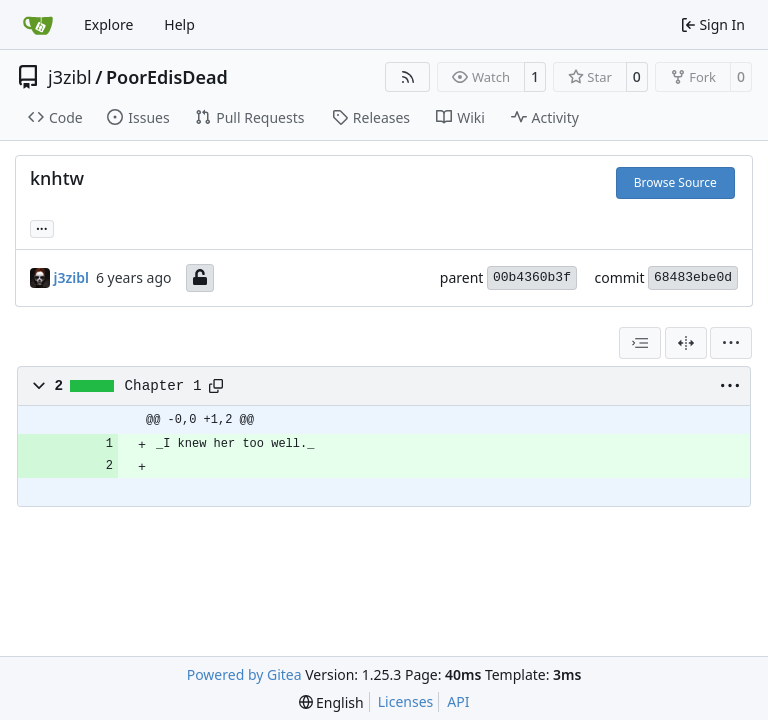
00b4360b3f (532, 277)
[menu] (731, 343)
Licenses (406, 701)
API (458, 701)
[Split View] (686, 343)
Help (179, 24)
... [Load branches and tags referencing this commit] (42, 227)
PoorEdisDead (167, 77)
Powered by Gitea (244, 674)
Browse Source (675, 182)
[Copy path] (216, 386)
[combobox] (640, 343)
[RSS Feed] (408, 77)
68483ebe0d (693, 277)
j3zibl (70, 77)
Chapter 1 (163, 386)
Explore (108, 24)
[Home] (38, 25)
